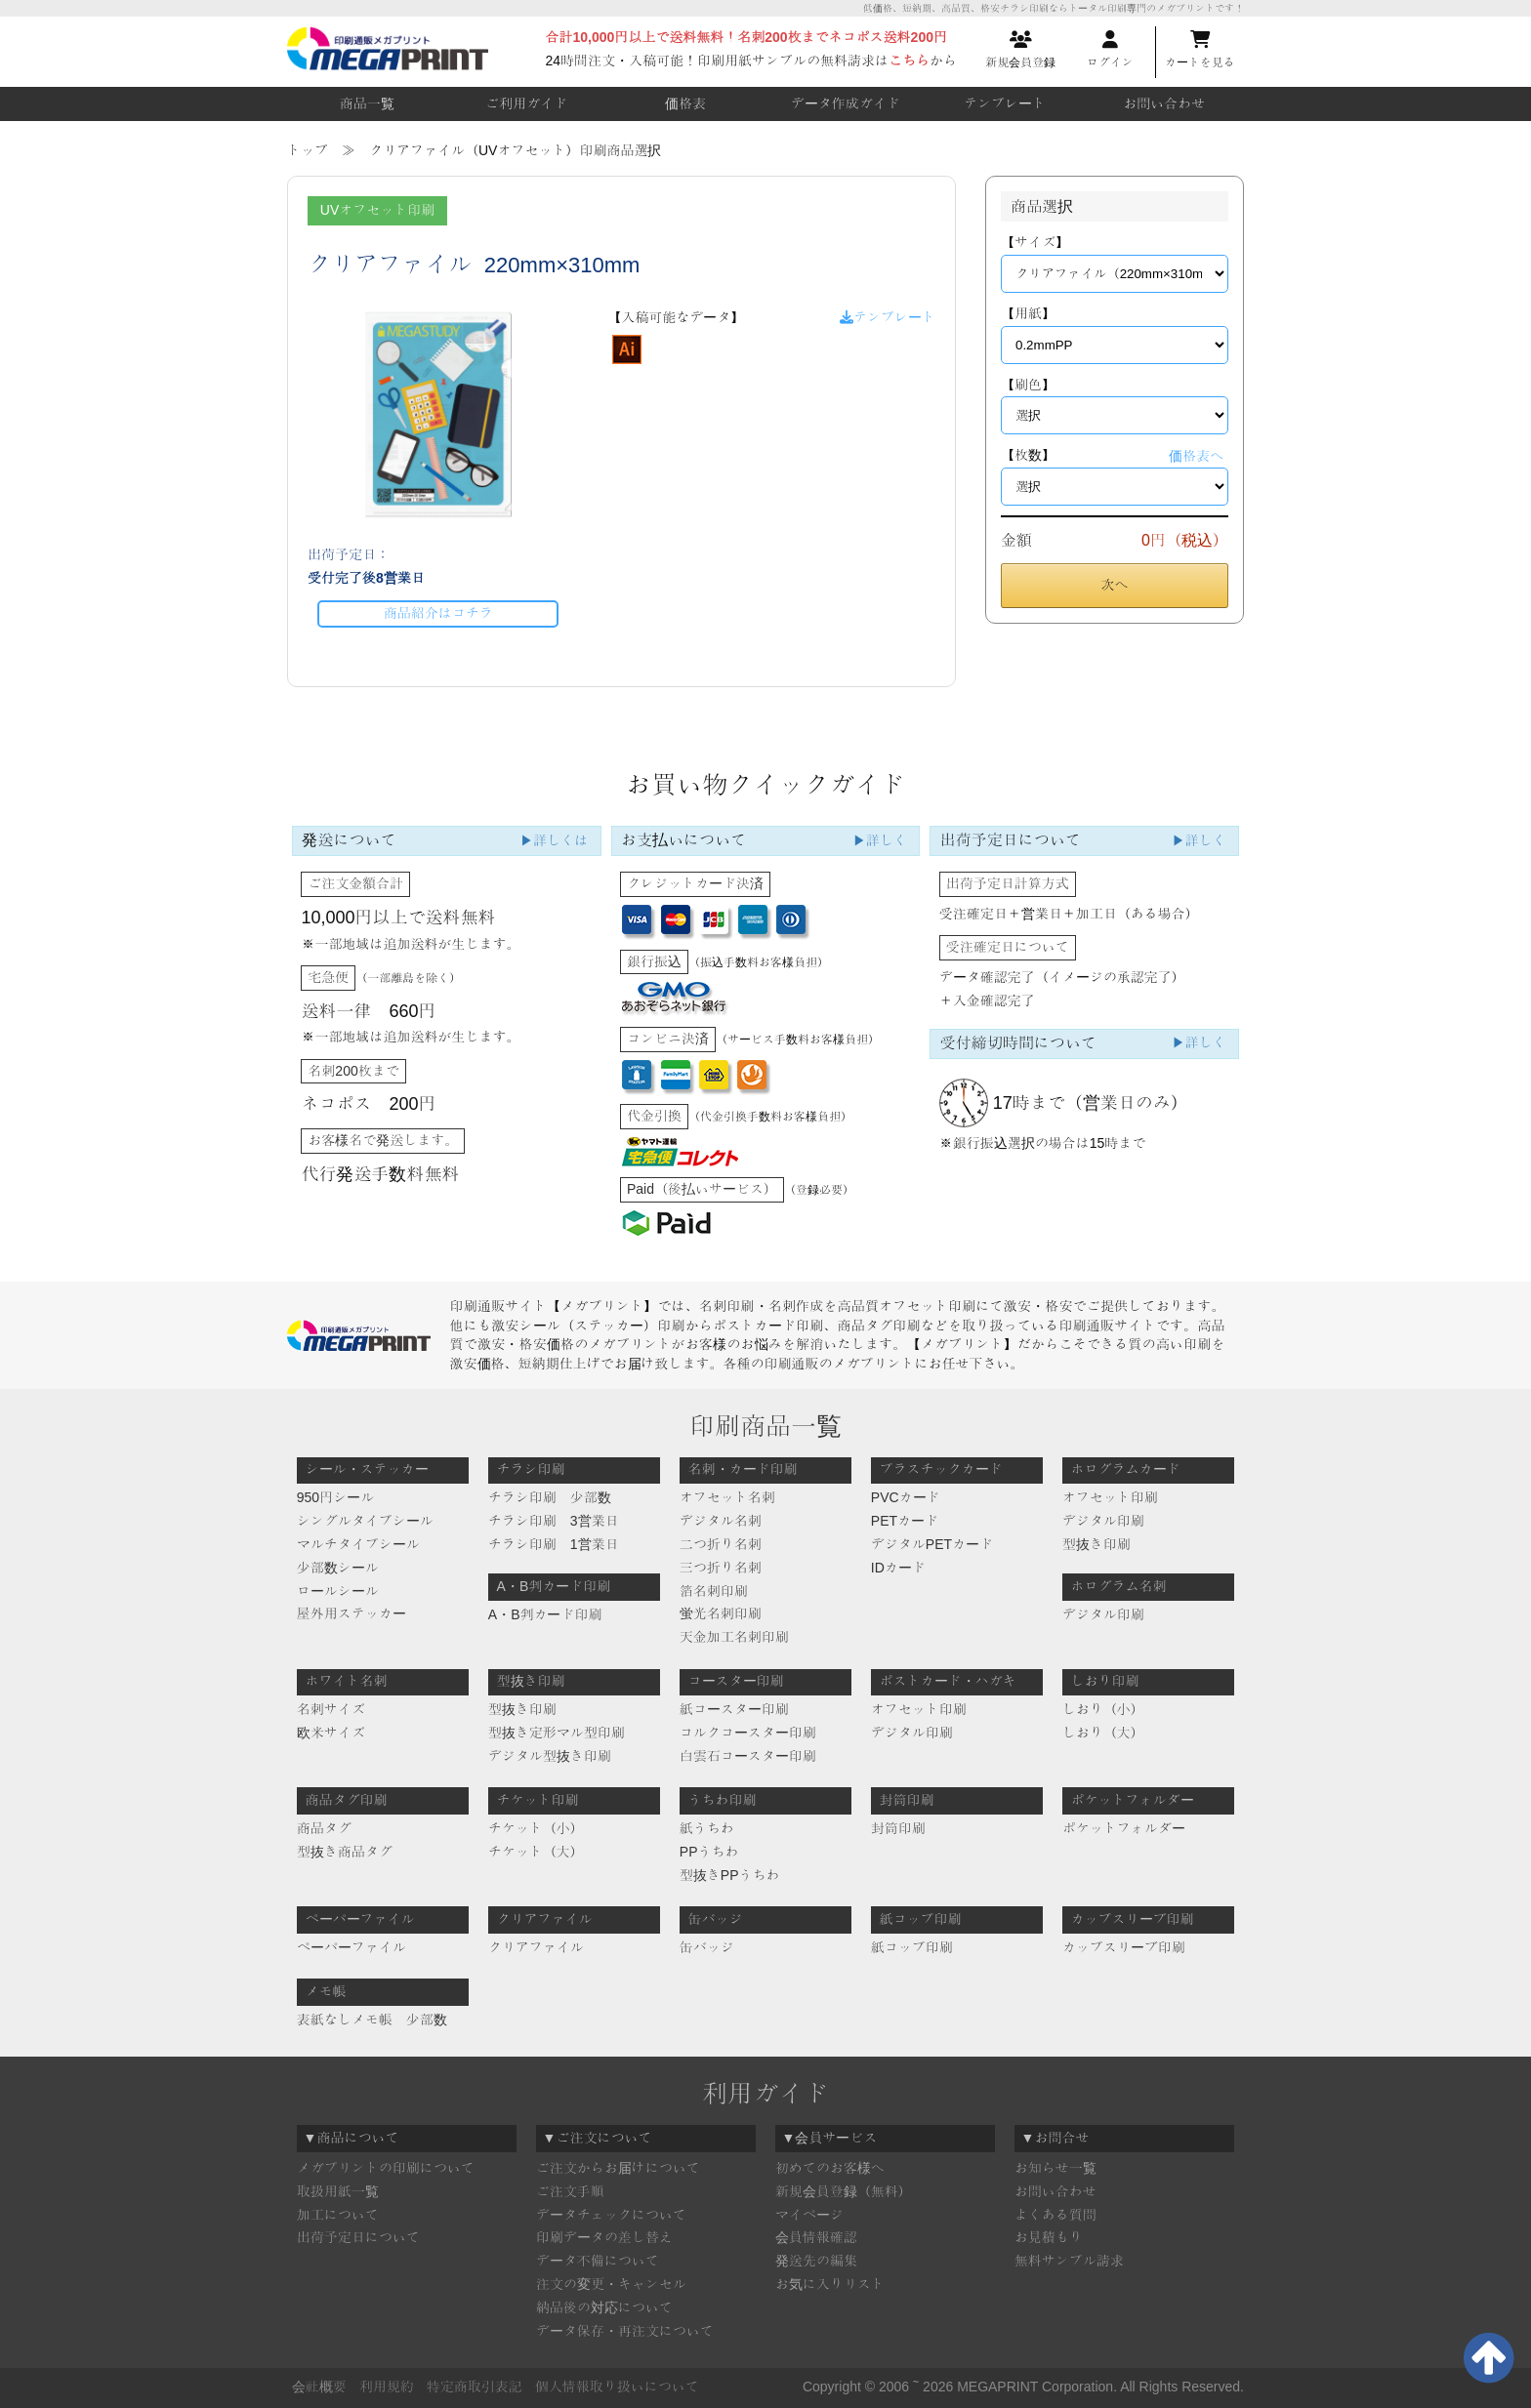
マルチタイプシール (358, 1544)
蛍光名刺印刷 (721, 1613)
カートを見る (1200, 49)
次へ (1115, 584)
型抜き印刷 (1096, 1544)
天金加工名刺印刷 (734, 1637)
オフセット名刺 (727, 1497)
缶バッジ (707, 1947)
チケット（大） (536, 1851)
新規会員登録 (1020, 49)
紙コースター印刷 (734, 1709)
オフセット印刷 (1110, 1497)
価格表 (685, 103)
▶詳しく (879, 840)
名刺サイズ (331, 1709)
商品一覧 (367, 103)
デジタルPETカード (932, 1544)
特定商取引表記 (474, 2386)
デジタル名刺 (721, 1521)
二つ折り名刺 (721, 1544)
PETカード (904, 1521)
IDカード (898, 1567)
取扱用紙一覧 (338, 2191)
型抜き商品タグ (345, 1851)
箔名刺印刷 (714, 1591)
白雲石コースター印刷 (748, 1756)
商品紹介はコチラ (438, 613)
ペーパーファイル (351, 1947)
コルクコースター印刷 (748, 1732)
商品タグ (324, 1828)
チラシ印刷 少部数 (549, 1497)
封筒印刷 (898, 1828)
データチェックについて (611, 2215)
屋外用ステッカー (351, 1613)
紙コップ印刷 (912, 1947)
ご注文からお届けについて (618, 2168)
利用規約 (386, 2386)
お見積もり (1048, 2237)
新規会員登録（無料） (843, 2191)
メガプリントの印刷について (386, 2168)
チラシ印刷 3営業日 (553, 1521)
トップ (307, 150)
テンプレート (1005, 103)
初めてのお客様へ (830, 2168)
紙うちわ (707, 1828)
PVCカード (905, 1497)
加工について (338, 2215)
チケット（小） (536, 1828)
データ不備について (597, 2260)
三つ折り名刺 (721, 1567)
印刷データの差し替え (604, 2237)
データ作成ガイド (845, 103)
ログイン (1110, 49)
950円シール (335, 1497)
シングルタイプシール (365, 1521)
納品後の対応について (604, 2307)
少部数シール (338, 1567)
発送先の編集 (816, 2260)
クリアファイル (536, 1947)
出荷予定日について (358, 2237)
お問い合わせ (1164, 103)
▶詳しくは (553, 840)
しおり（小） (1103, 1709)
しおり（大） (1103, 1732)
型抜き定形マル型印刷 (556, 1732)
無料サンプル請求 (1069, 2260)
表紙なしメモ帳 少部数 (372, 2019)
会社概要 (319, 2386)
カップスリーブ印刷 (1123, 1947)
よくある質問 (1055, 2215)
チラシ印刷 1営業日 (553, 1544)
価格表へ (1196, 456)
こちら (909, 60)
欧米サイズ (331, 1732)
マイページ (809, 2215)
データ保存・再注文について (625, 2331)
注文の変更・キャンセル (611, 2284)
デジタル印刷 (1103, 1521)
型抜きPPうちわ (730, 1875)
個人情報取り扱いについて (617, 2386)
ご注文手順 (570, 2191)
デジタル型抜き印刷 (549, 1756)
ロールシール (338, 1591)
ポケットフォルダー (1123, 1828)
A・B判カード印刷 (545, 1614)
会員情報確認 (816, 2237)
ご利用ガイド (526, 103)
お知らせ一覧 (1055, 2168)
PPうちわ (709, 1851)
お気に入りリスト (830, 2284)
